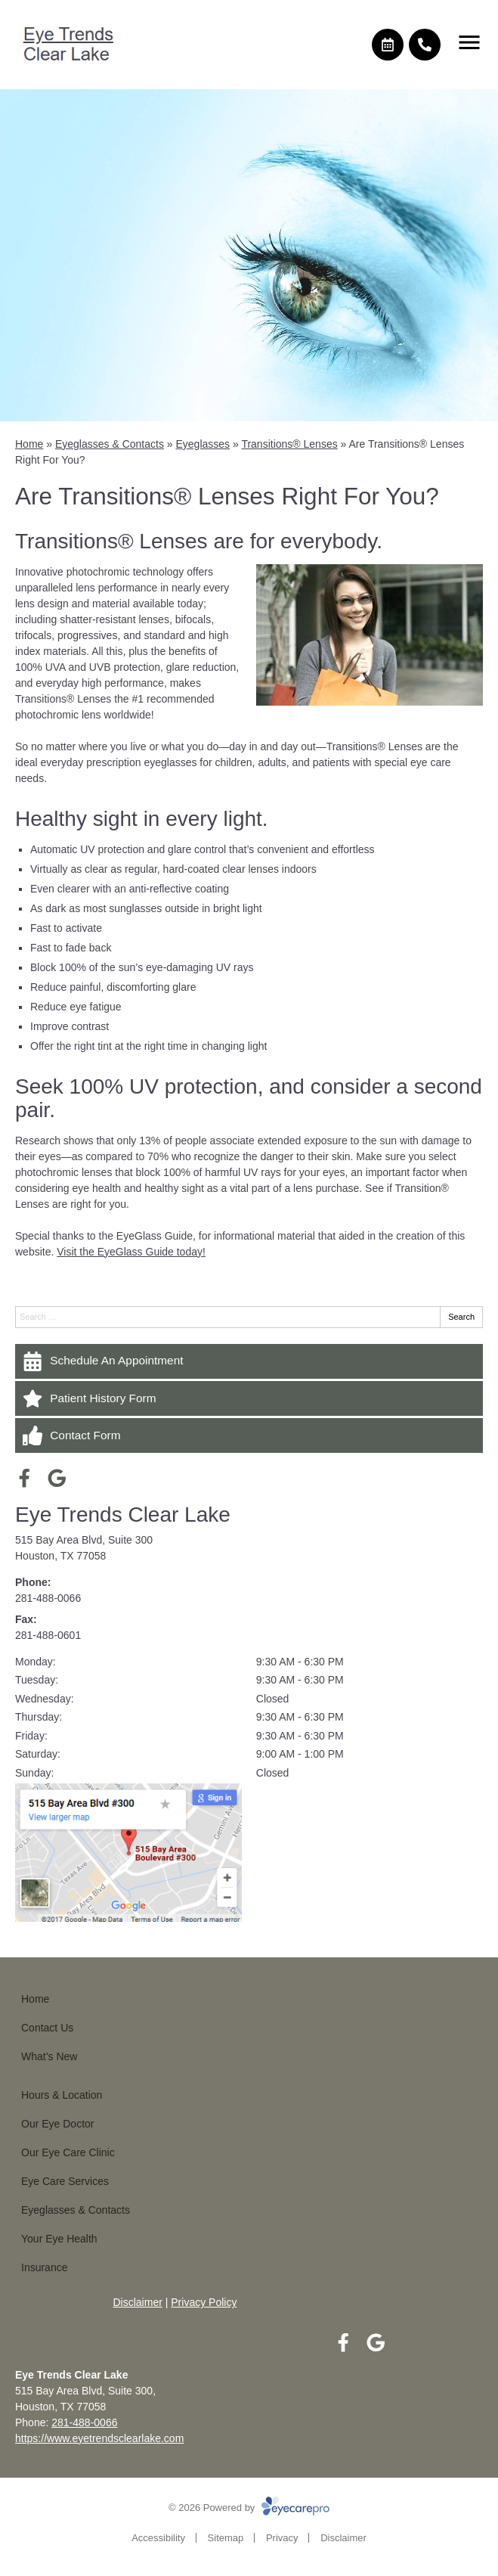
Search (461, 1316)
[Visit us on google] (57, 1478)
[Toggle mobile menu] (469, 42)
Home (29, 444)
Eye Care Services (65, 2181)
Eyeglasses (202, 444)
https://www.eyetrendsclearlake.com (99, 2438)
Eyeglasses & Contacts (109, 444)
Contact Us (47, 2028)
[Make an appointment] (388, 45)
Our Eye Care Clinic (68, 2152)
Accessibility (158, 2537)
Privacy (282, 2537)
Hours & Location (61, 2095)
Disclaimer (137, 2302)
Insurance (44, 2267)
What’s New (49, 2056)
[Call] (425, 45)
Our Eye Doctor (57, 2124)
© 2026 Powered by (249, 2507)
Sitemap (226, 2537)
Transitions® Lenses (289, 444)
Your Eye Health (59, 2239)
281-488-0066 (48, 1598)
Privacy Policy (204, 2302)
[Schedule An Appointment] (249, 1361)
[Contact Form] (249, 1435)
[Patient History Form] (249, 1398)
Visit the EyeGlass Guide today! (131, 1252)
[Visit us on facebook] (24, 1478)
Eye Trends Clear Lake (122, 1514)
